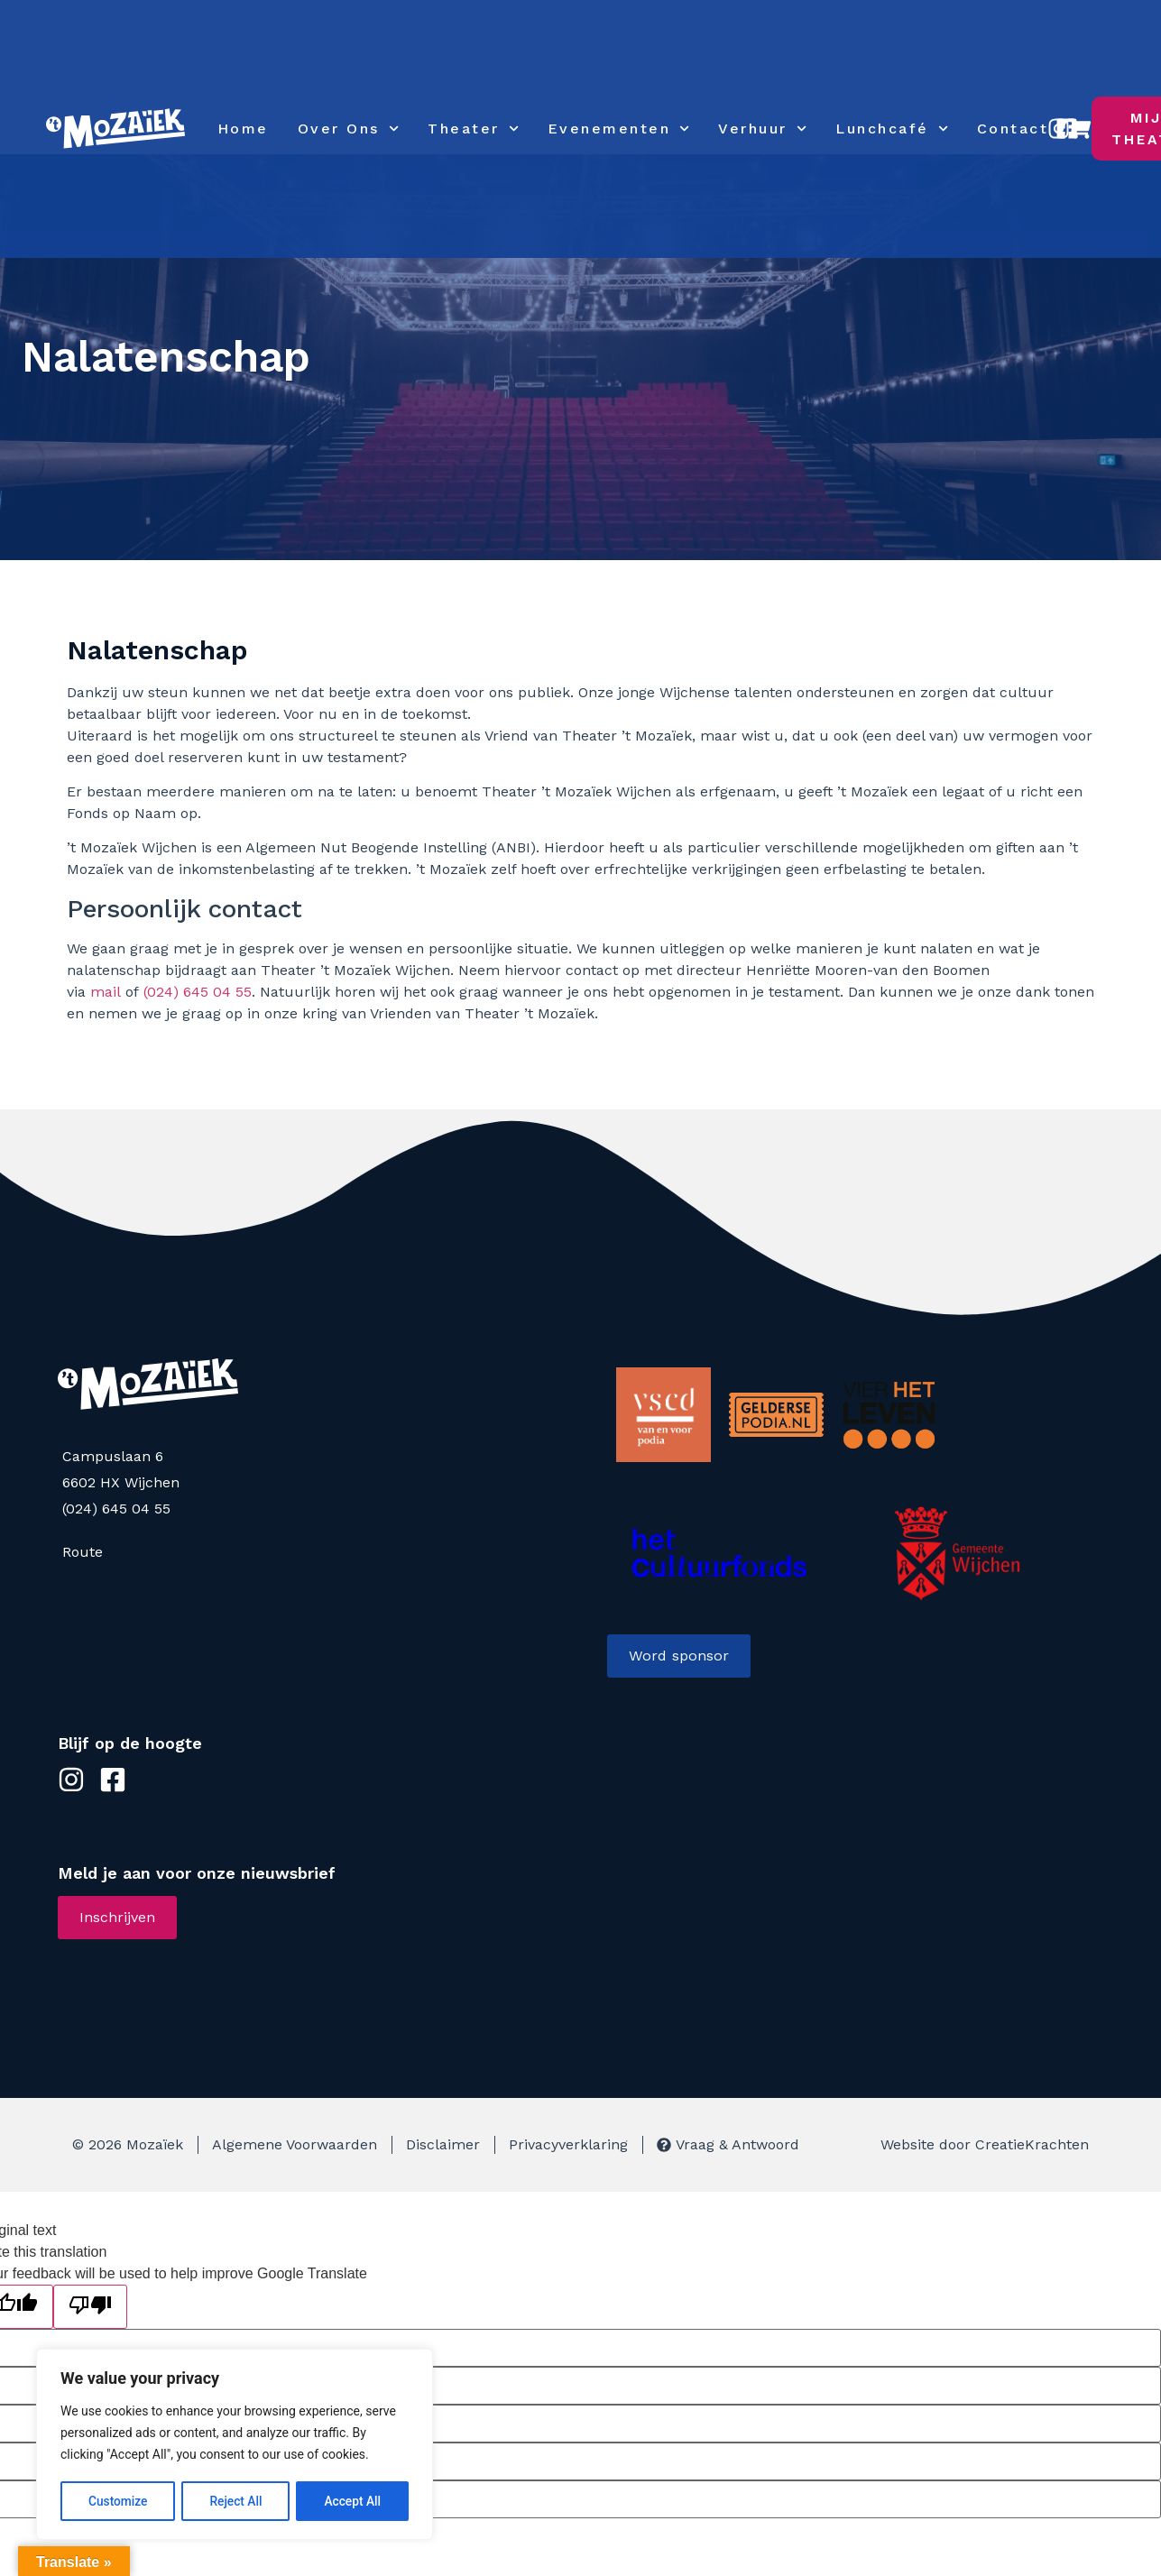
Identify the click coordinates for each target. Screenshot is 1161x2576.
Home (243, 128)
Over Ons (348, 129)
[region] (234, 2445)
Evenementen (619, 129)
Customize (118, 2501)
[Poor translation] (90, 2307)
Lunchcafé (891, 129)
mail (105, 991)
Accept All (353, 2501)
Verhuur (762, 129)
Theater (473, 129)
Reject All (236, 2501)
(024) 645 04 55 (197, 991)
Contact (1013, 128)
